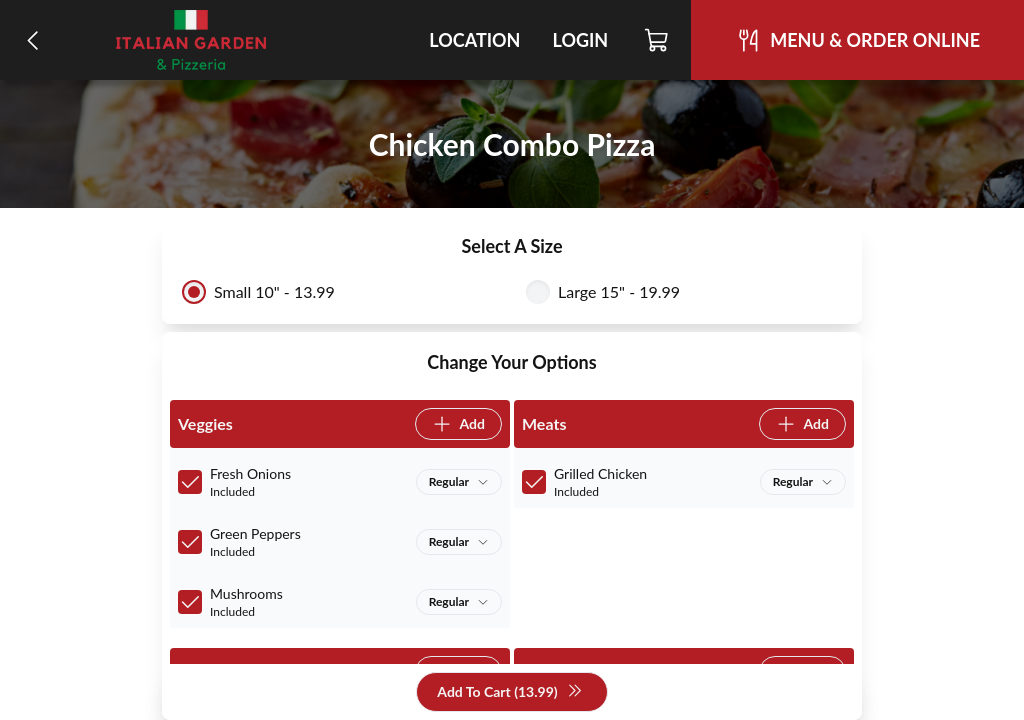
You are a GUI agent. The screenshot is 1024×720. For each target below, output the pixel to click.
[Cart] (657, 40)
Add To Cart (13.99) (509, 692)
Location (474, 40)
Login (580, 40)
